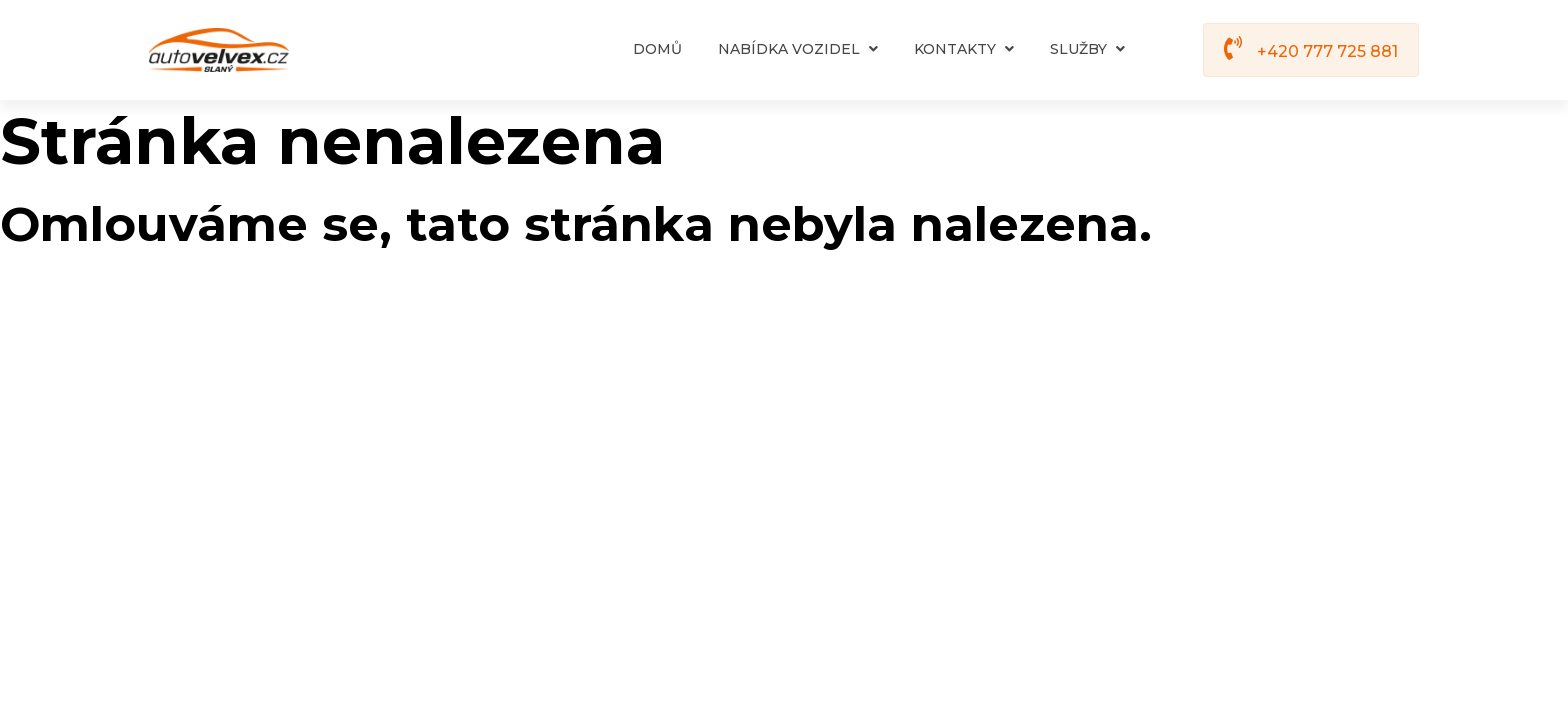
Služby (1087, 49)
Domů (657, 49)
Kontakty (964, 49)
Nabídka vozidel (798, 49)
